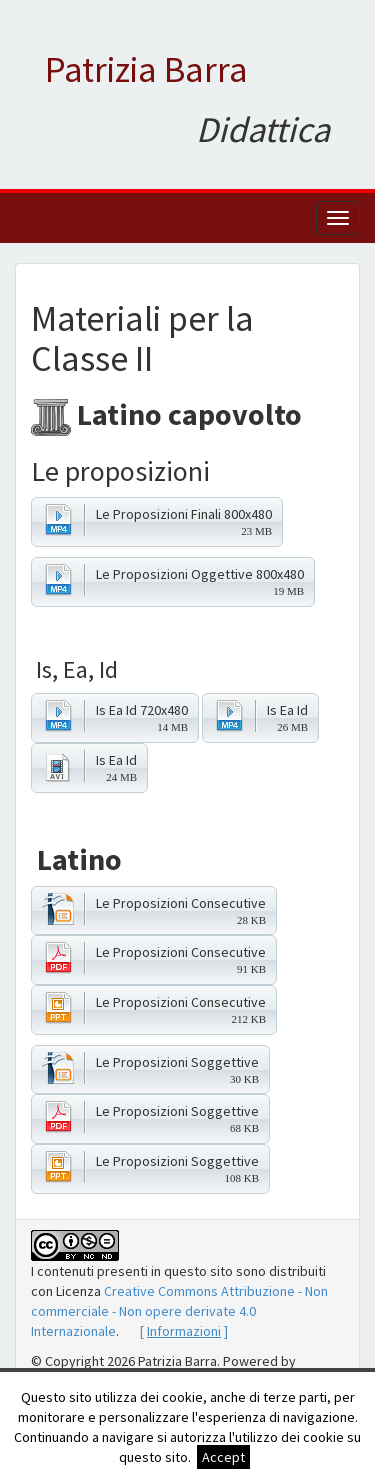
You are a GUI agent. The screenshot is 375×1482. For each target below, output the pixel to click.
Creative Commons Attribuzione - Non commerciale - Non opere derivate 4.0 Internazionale (179, 1311)
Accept (223, 1457)
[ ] (184, 1331)
